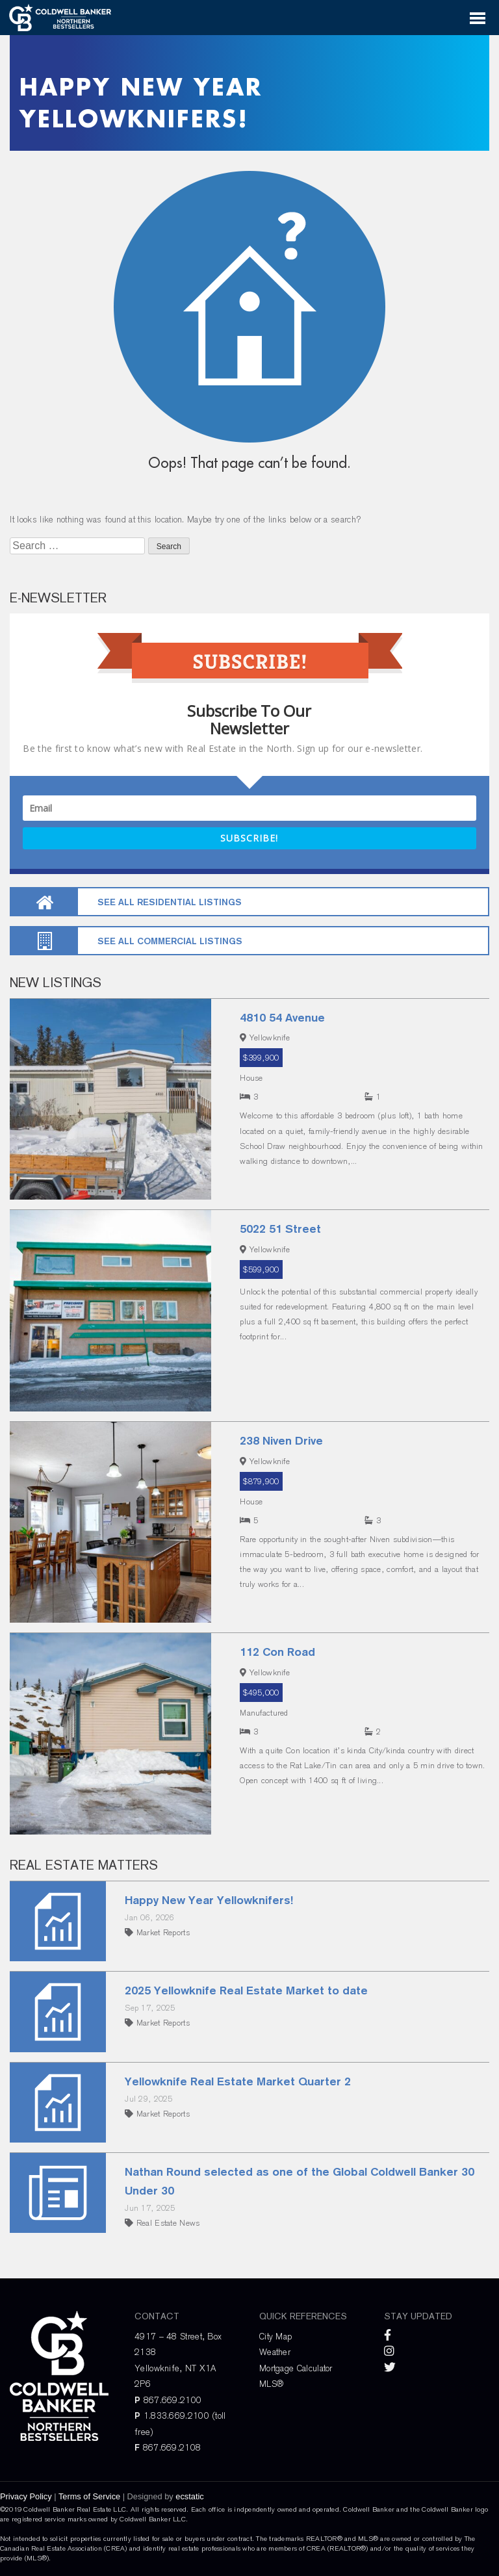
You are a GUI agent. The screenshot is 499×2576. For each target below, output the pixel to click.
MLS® (271, 2383)
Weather (274, 2352)
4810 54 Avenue (282, 1017)
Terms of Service (89, 2496)
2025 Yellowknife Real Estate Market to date (246, 1990)
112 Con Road (277, 1651)
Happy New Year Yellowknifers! (209, 1900)
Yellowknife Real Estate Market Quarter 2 (238, 2081)
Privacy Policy (26, 2496)
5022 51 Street (280, 1228)
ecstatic (189, 2496)
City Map (275, 2336)
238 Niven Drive (281, 1440)
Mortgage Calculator (296, 2368)
